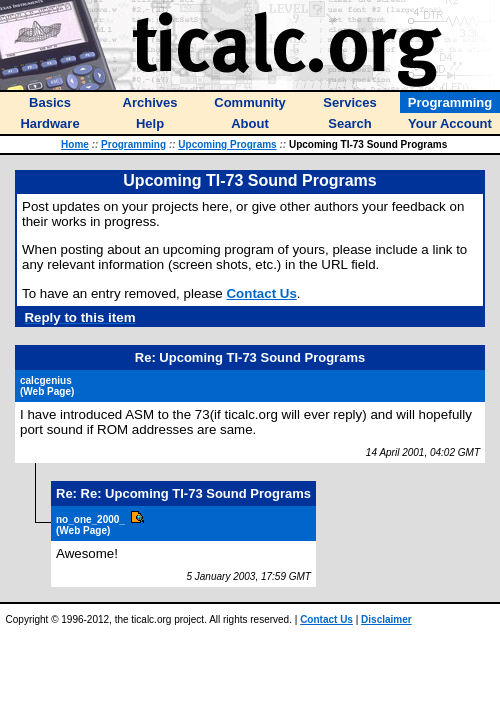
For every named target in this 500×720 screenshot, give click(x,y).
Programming (133, 144)
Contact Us (261, 293)
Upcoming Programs (227, 144)
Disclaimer (386, 619)
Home (75, 144)
